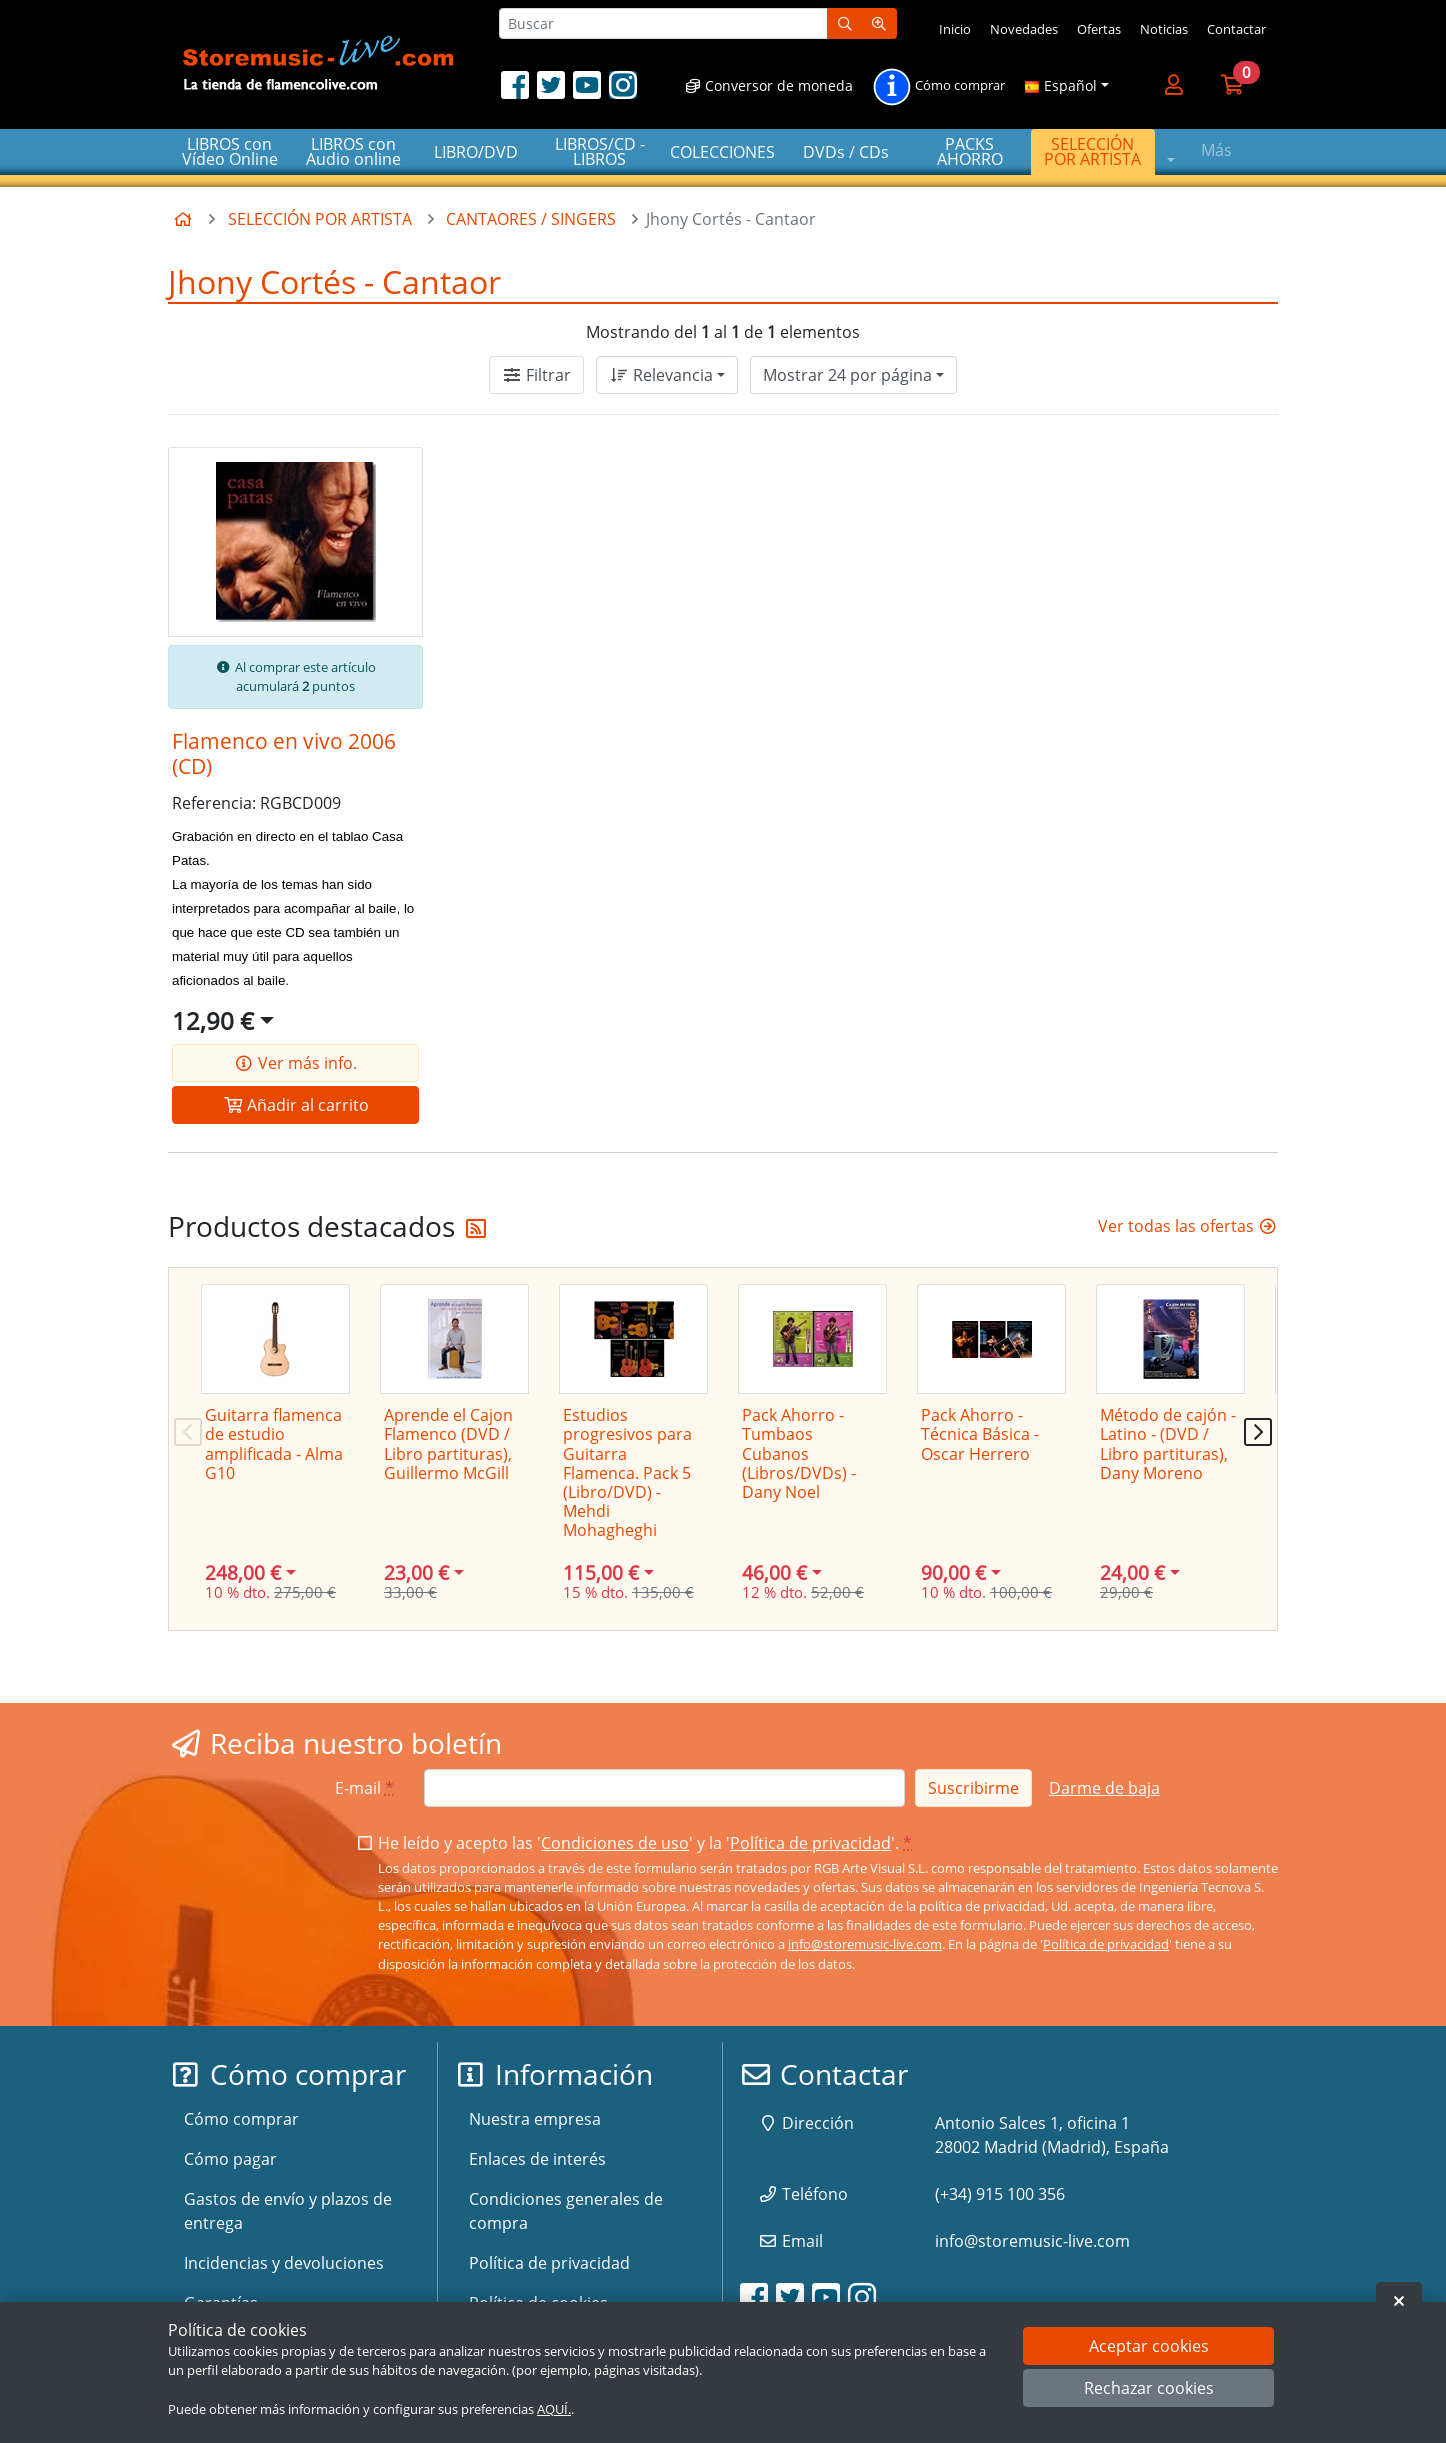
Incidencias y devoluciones (284, 2263)
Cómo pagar (230, 2159)
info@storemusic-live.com (865, 1944)
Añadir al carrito (296, 1105)
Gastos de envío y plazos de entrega (288, 2211)
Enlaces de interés (537, 2159)
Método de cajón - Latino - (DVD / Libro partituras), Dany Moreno (1168, 1444)
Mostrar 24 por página (847, 375)
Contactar (1236, 29)
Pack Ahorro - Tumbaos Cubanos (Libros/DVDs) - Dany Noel (799, 1453)
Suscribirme (973, 1788)
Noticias (1164, 29)
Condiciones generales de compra (566, 2211)
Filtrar (536, 375)
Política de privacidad (810, 1843)
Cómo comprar (938, 87)
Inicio (955, 29)
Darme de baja (1104, 1788)
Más (1216, 150)
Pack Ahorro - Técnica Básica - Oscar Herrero (980, 1434)
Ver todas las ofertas (1188, 1226)
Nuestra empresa (535, 2119)
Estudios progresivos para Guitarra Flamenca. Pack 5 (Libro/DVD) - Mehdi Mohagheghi (627, 1472)
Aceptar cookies (1149, 2346)
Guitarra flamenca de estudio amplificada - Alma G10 (274, 1444)
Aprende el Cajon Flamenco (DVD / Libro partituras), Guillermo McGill (448, 1444)
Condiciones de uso (615, 1843)
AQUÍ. (554, 2409)
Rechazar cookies (1149, 2388)
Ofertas (1099, 29)
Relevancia (661, 375)
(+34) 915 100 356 (1000, 2194)
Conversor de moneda (769, 85)
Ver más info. (295, 1063)
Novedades (1024, 29)
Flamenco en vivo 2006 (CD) (284, 753)
